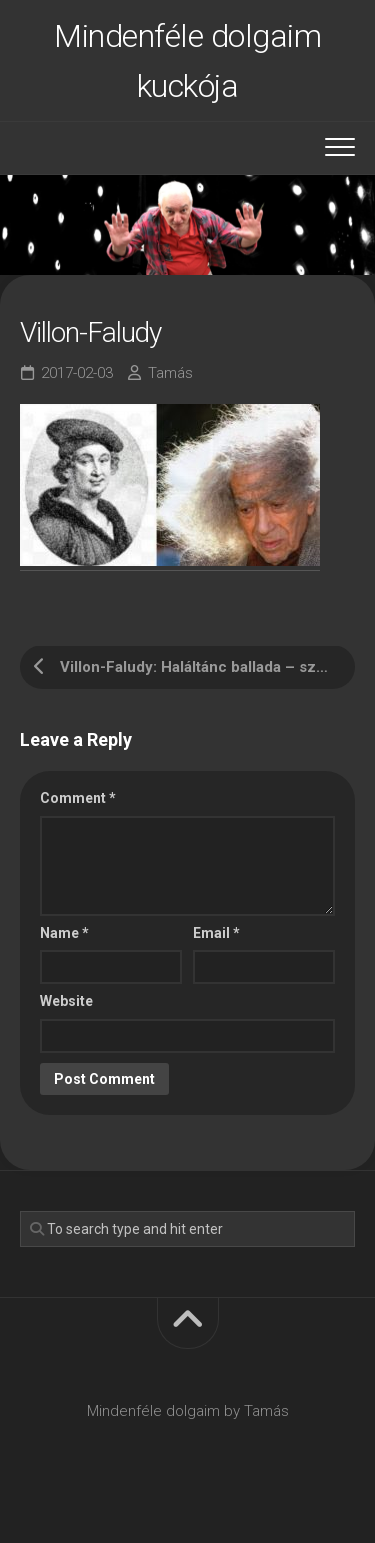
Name (64, 933)
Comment (78, 798)
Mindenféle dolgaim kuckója (187, 61)
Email (216, 933)
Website (66, 1001)
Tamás (170, 373)
